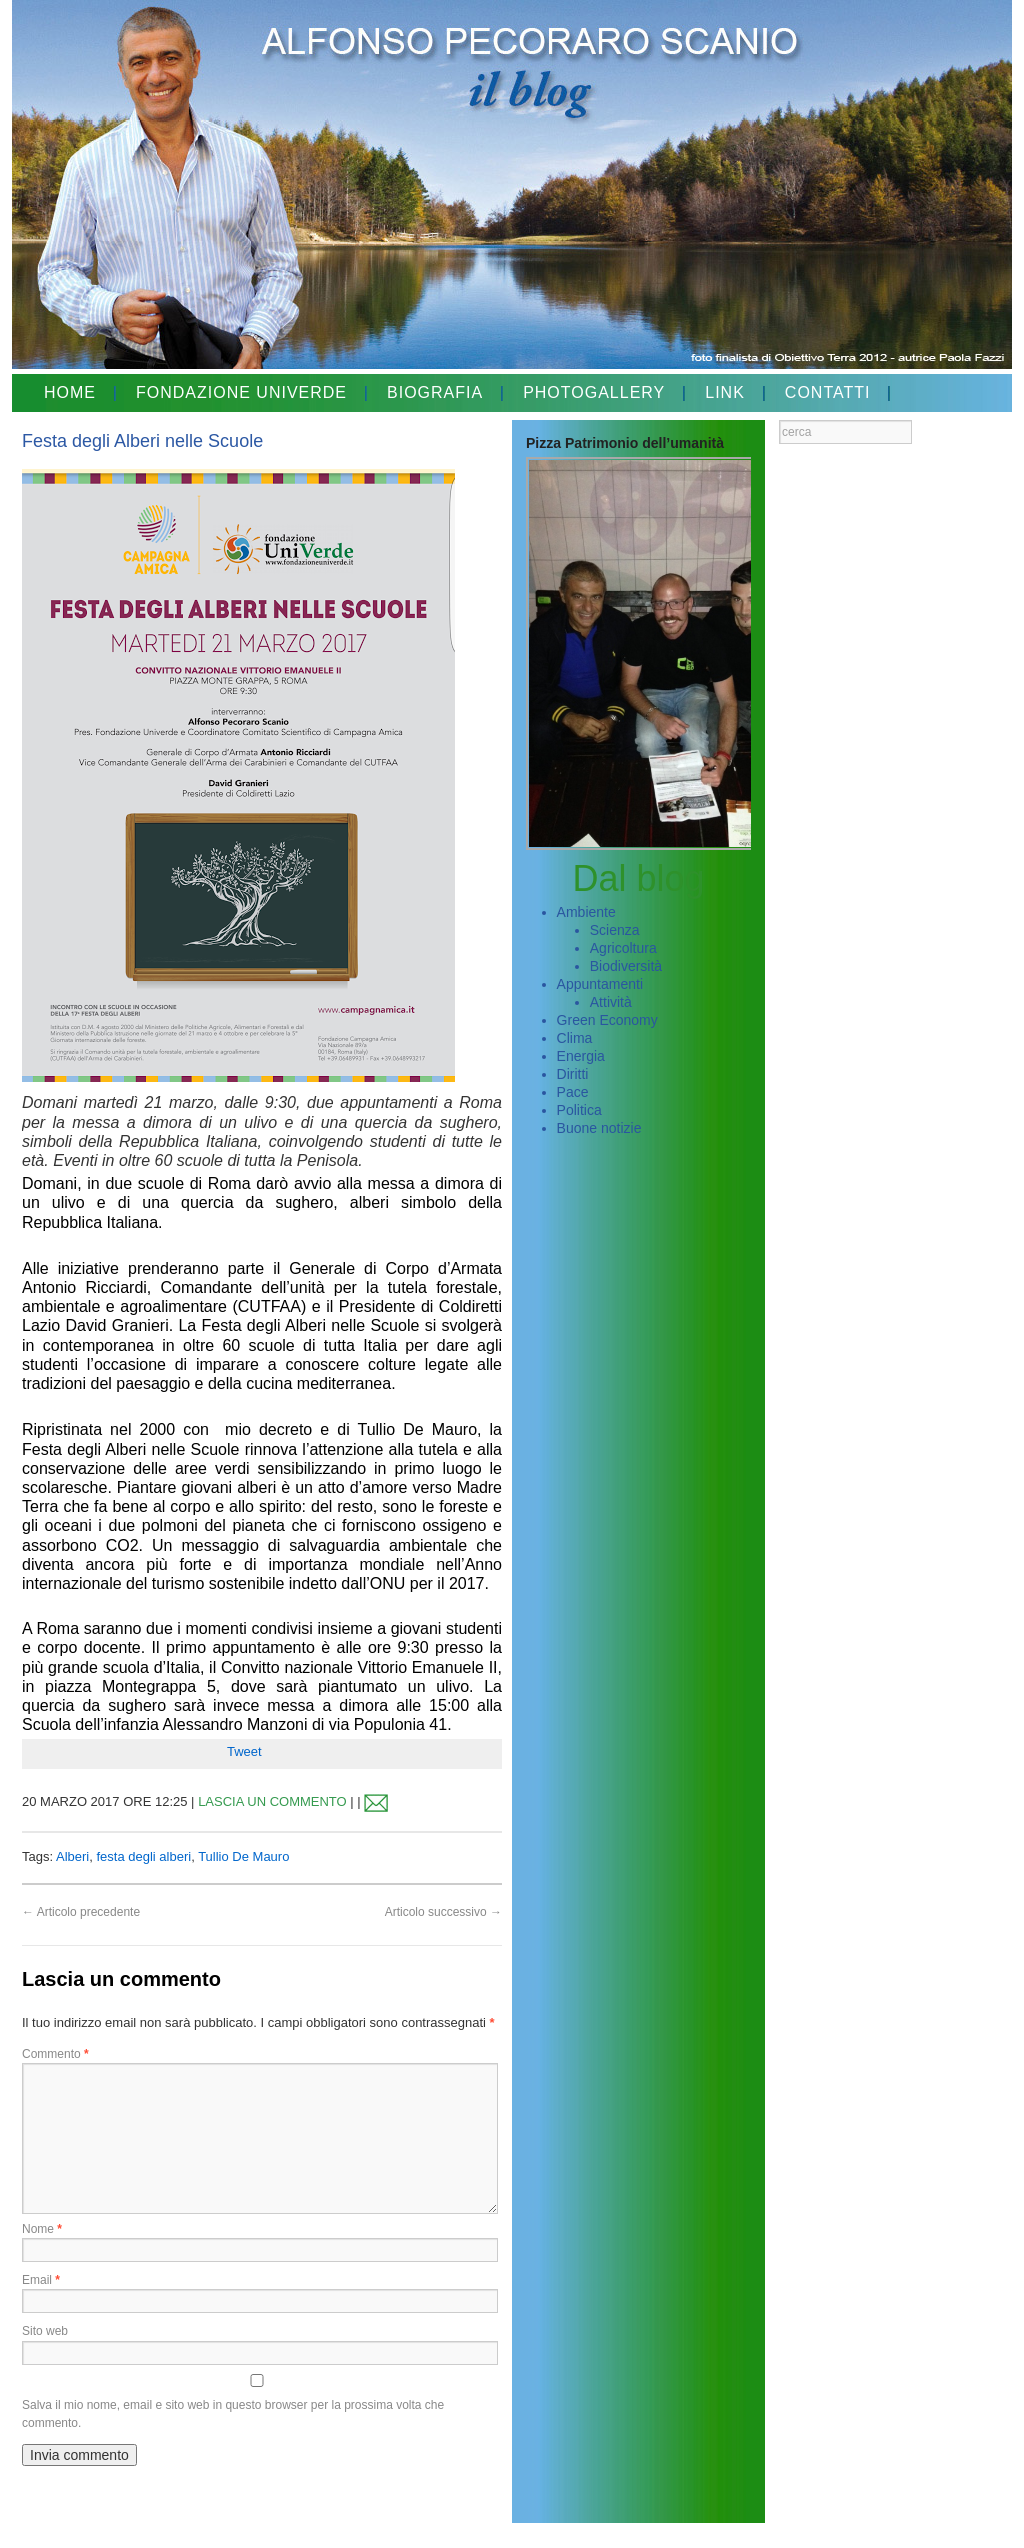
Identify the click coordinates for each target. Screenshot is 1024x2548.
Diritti (573, 1074)
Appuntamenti (600, 984)
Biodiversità (626, 966)
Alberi (72, 1856)
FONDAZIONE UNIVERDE (241, 392)
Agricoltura (623, 948)
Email (41, 2280)
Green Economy (607, 1020)
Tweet (244, 1751)
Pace (573, 1092)
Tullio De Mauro (243, 1856)
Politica (579, 1110)
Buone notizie (599, 1128)
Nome (42, 2229)
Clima (575, 1038)
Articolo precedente (81, 1912)
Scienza (615, 930)
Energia (581, 1056)
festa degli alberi (143, 1856)
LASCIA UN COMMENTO (272, 1801)
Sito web (45, 2331)
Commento (55, 2054)
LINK (725, 392)
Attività (611, 1002)
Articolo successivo (443, 1912)
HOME (70, 392)
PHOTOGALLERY (594, 392)
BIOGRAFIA (435, 392)
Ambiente (586, 912)
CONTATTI (828, 392)
